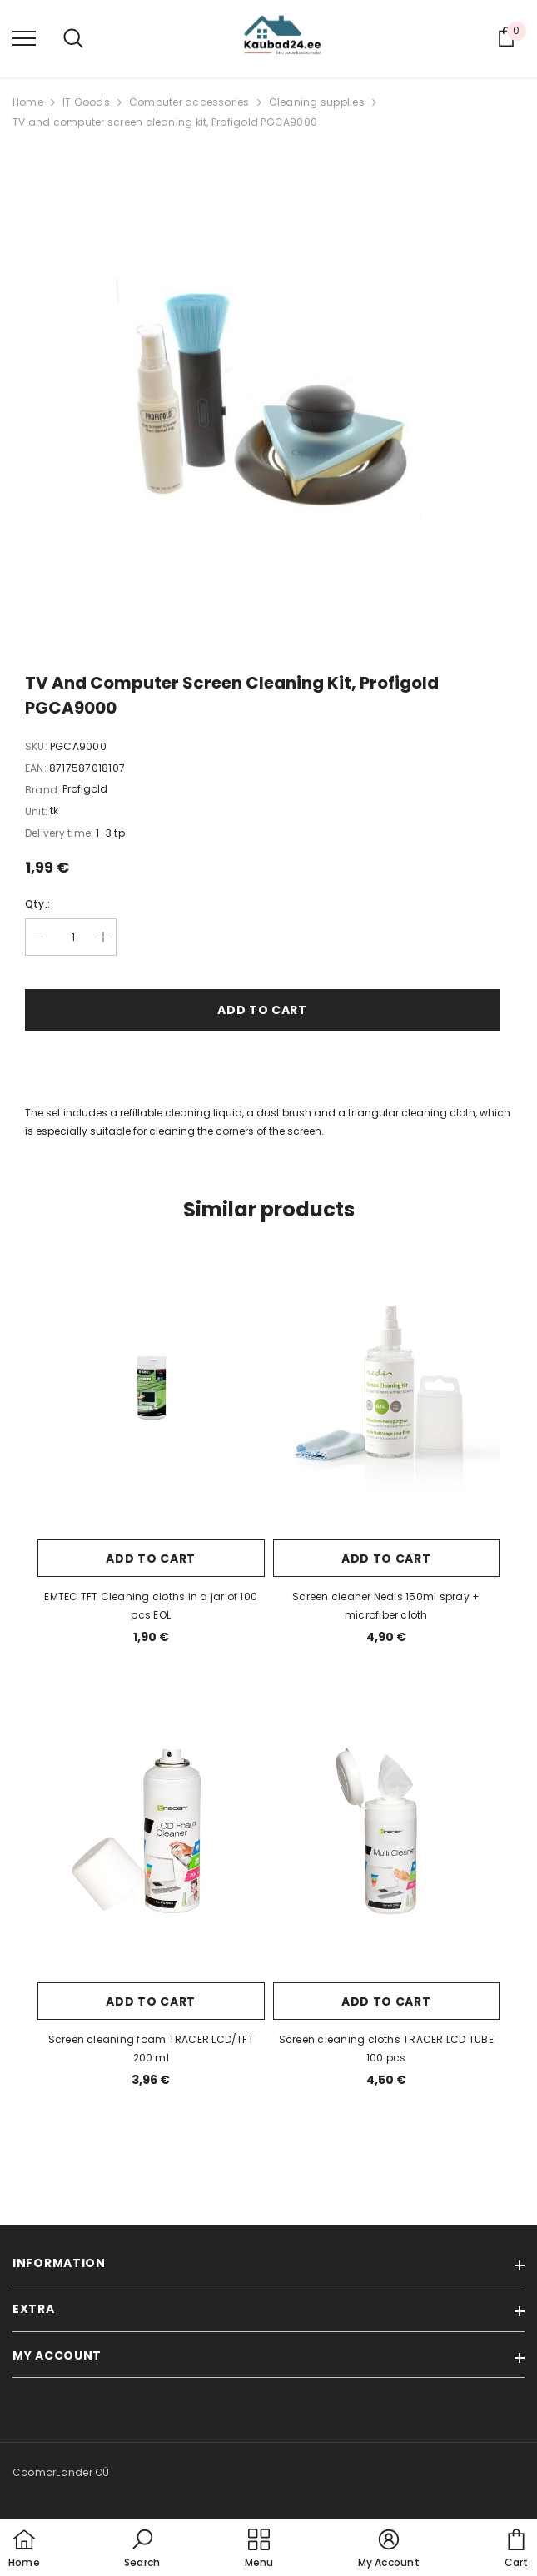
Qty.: (37, 904)
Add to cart (262, 1010)
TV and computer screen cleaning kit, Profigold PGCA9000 (164, 122)
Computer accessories (189, 102)
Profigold (84, 789)
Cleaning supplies (317, 102)
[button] (142, 2549)
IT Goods (86, 102)
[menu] (24, 37)
